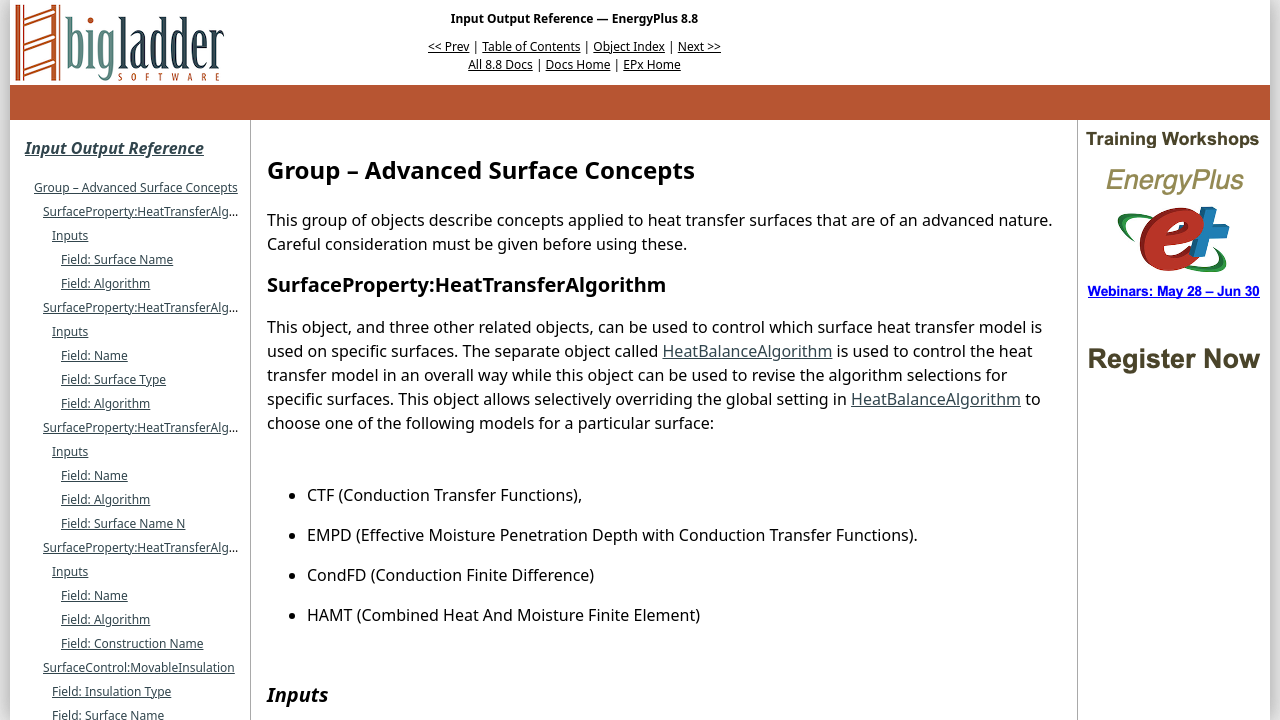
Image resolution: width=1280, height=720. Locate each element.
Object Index (629, 46)
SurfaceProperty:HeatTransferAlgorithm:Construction (193, 547)
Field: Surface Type (113, 379)
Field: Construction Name (132, 643)
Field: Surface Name (117, 259)
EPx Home (652, 64)
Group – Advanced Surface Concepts (136, 187)
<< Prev (448, 46)
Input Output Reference (114, 148)
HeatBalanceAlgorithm (748, 351)
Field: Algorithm (105, 283)
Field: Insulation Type (111, 691)
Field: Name (94, 355)
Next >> (699, 46)
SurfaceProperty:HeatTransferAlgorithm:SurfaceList (187, 427)
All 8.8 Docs (500, 64)
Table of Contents (531, 46)
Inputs (70, 235)
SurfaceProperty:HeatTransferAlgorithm (155, 211)
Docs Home (578, 64)
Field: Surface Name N (123, 523)
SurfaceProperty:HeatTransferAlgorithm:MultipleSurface (201, 307)
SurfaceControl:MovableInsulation (139, 667)
